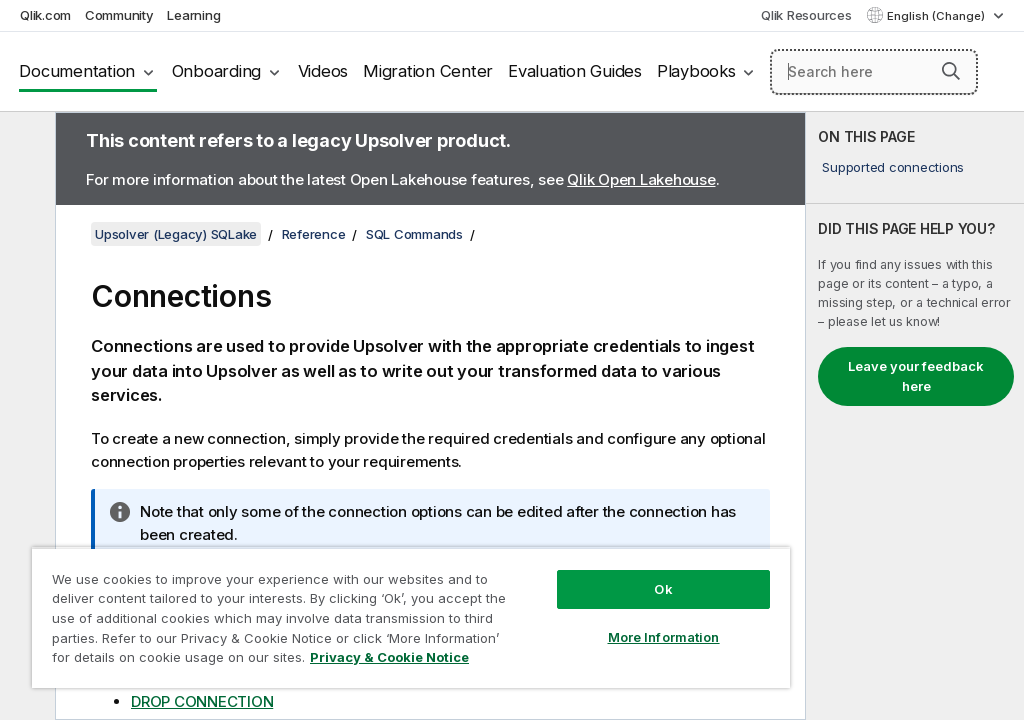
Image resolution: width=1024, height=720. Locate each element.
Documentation (77, 71)
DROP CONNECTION (202, 701)
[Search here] (874, 72)
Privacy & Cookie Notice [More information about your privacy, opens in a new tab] (389, 657)
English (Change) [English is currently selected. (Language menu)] (937, 16)
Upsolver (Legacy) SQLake (176, 234)
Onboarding (217, 71)
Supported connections (893, 167)
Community (119, 15)
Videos (323, 71)
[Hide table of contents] (25, 143)
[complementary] (915, 416)
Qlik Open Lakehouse (641, 179)
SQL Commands (414, 234)
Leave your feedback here (916, 376)
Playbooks (696, 71)
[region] (411, 617)
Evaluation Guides (575, 71)
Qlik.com (45, 15)
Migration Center (428, 71)
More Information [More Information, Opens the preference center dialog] (664, 637)
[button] (951, 71)
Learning (193, 15)
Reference (314, 234)
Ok (663, 589)
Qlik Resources (806, 15)
